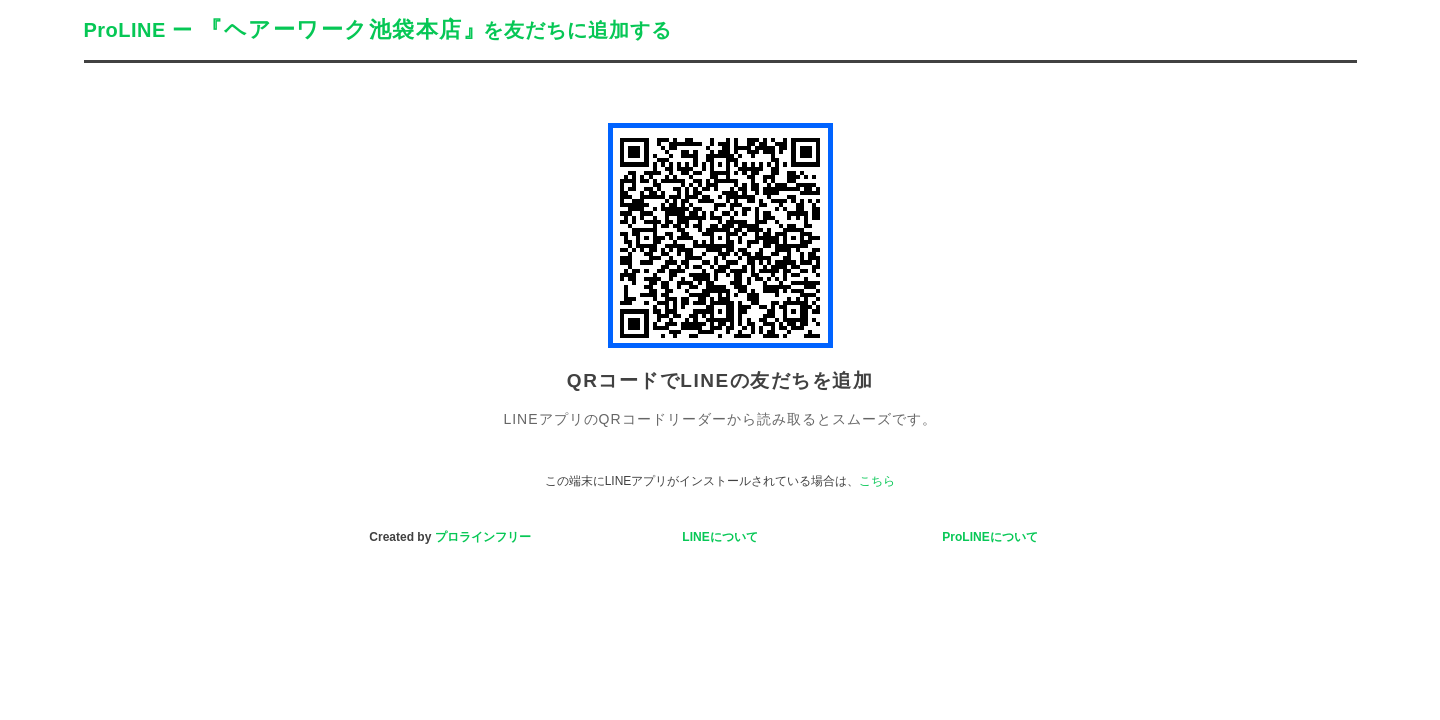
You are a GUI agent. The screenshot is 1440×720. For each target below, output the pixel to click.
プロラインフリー (483, 537)
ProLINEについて (989, 537)
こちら (877, 481)
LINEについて (719, 537)
